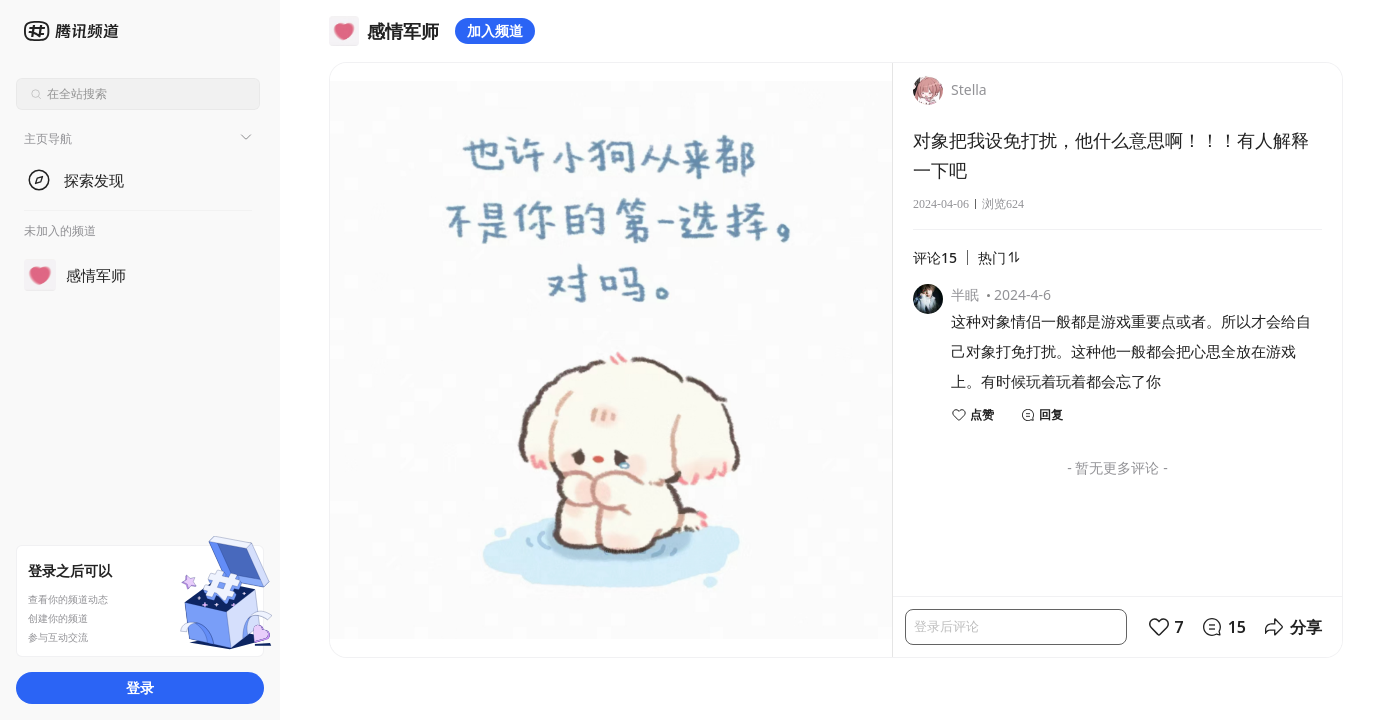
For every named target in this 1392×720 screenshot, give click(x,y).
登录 (140, 687)
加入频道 (495, 30)
